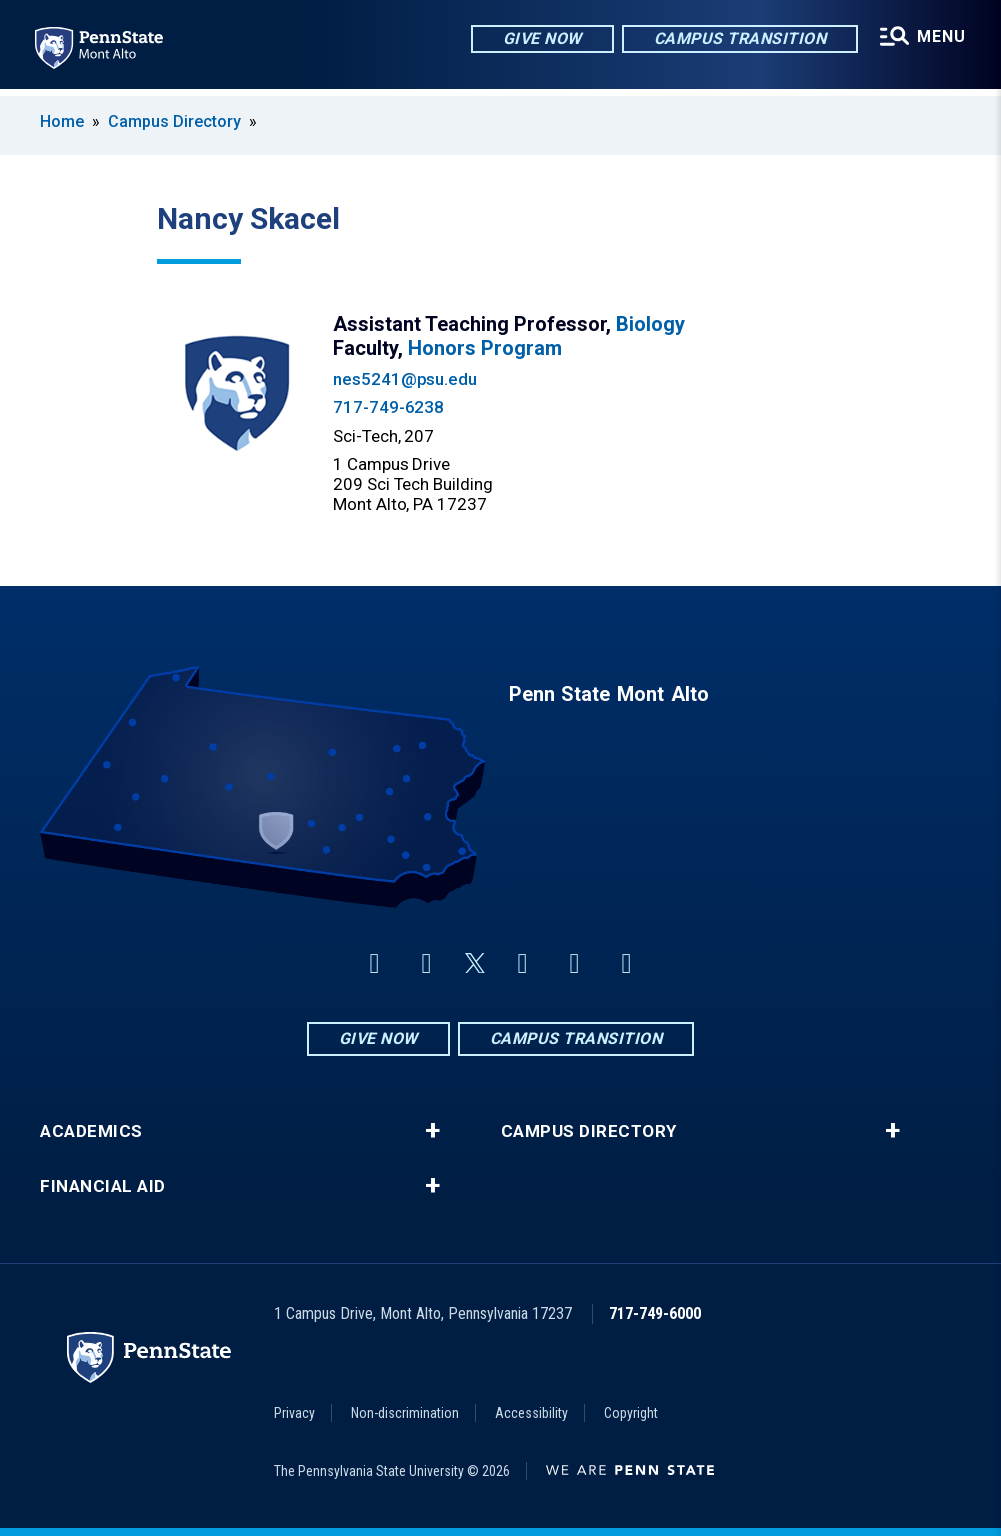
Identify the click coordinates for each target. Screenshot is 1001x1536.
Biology (650, 324)
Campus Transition (738, 39)
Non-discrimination (405, 1413)
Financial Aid (103, 1186)
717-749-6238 (388, 407)
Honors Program (485, 348)
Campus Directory (174, 121)
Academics (91, 1131)
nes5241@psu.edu (405, 379)
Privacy (294, 1413)
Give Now (540, 39)
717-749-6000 (655, 1313)
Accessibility (531, 1413)
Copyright (631, 1413)
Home (62, 121)
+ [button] (432, 1131)
